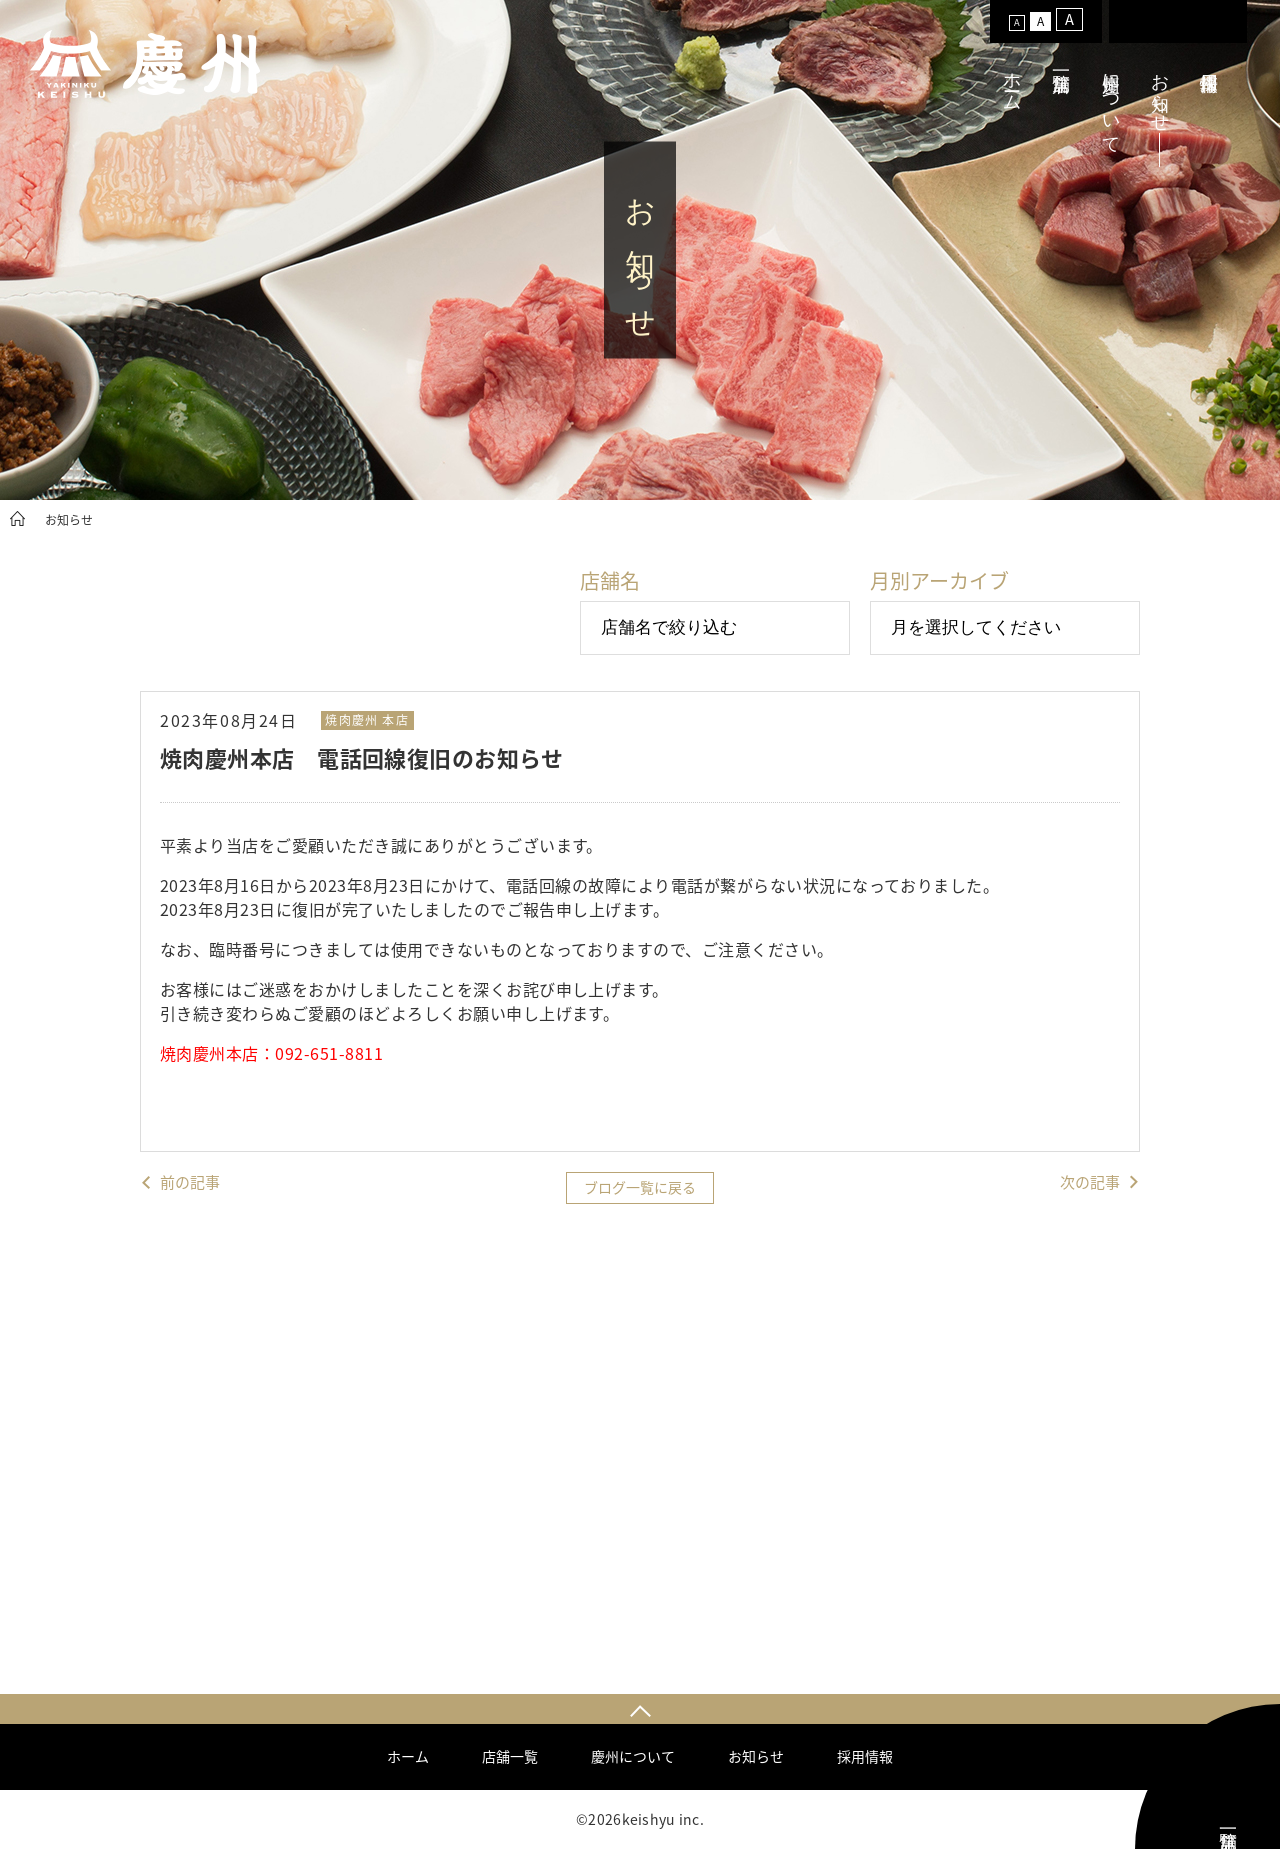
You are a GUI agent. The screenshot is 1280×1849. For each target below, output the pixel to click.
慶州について (1111, 103)
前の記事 (190, 1182)
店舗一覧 (510, 1756)
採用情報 (865, 1756)
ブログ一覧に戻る (640, 1187)
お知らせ (1160, 92)
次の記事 (1090, 1182)
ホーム (1012, 81)
